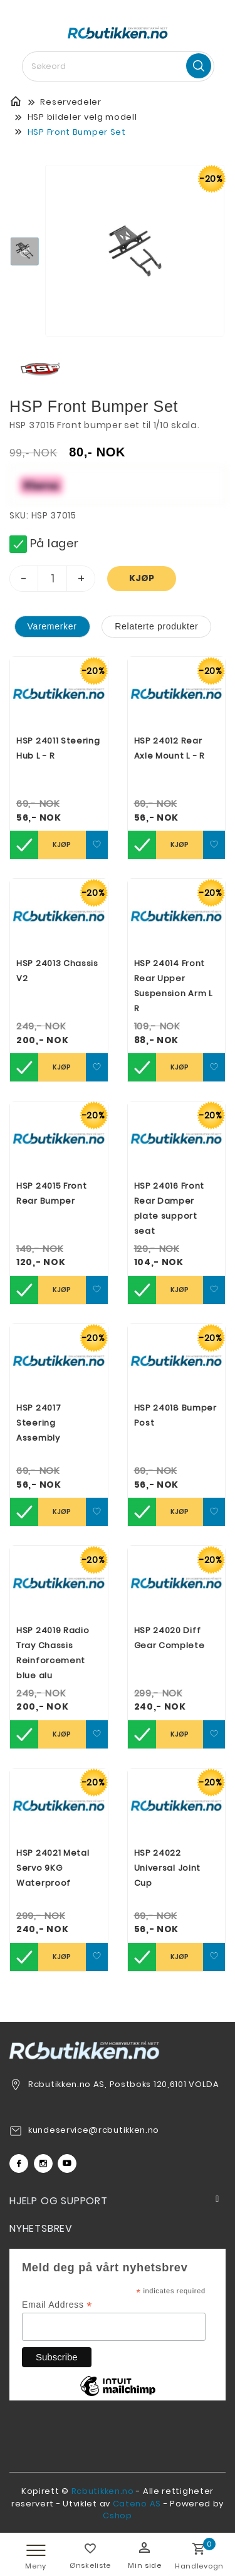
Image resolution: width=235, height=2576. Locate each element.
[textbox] (118, 66)
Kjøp (141, 578)
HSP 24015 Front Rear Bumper (51, 1193)
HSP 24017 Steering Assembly (38, 1423)
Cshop (117, 2515)
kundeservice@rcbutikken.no (93, 2130)
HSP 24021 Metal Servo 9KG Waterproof (53, 1868)
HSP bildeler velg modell (82, 117)
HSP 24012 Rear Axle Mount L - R (169, 748)
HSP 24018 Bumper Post (175, 1415)
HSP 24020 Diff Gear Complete (169, 1637)
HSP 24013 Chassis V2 (57, 970)
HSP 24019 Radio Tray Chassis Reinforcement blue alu (53, 1652)
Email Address (57, 2305)
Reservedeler (70, 102)
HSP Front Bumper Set (77, 132)
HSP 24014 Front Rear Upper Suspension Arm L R (173, 985)
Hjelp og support (58, 2201)
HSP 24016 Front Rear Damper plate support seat (169, 1208)
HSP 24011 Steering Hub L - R (58, 748)
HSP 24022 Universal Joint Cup (167, 1868)
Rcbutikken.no (102, 2491)
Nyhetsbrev (41, 2228)
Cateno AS (137, 2504)
